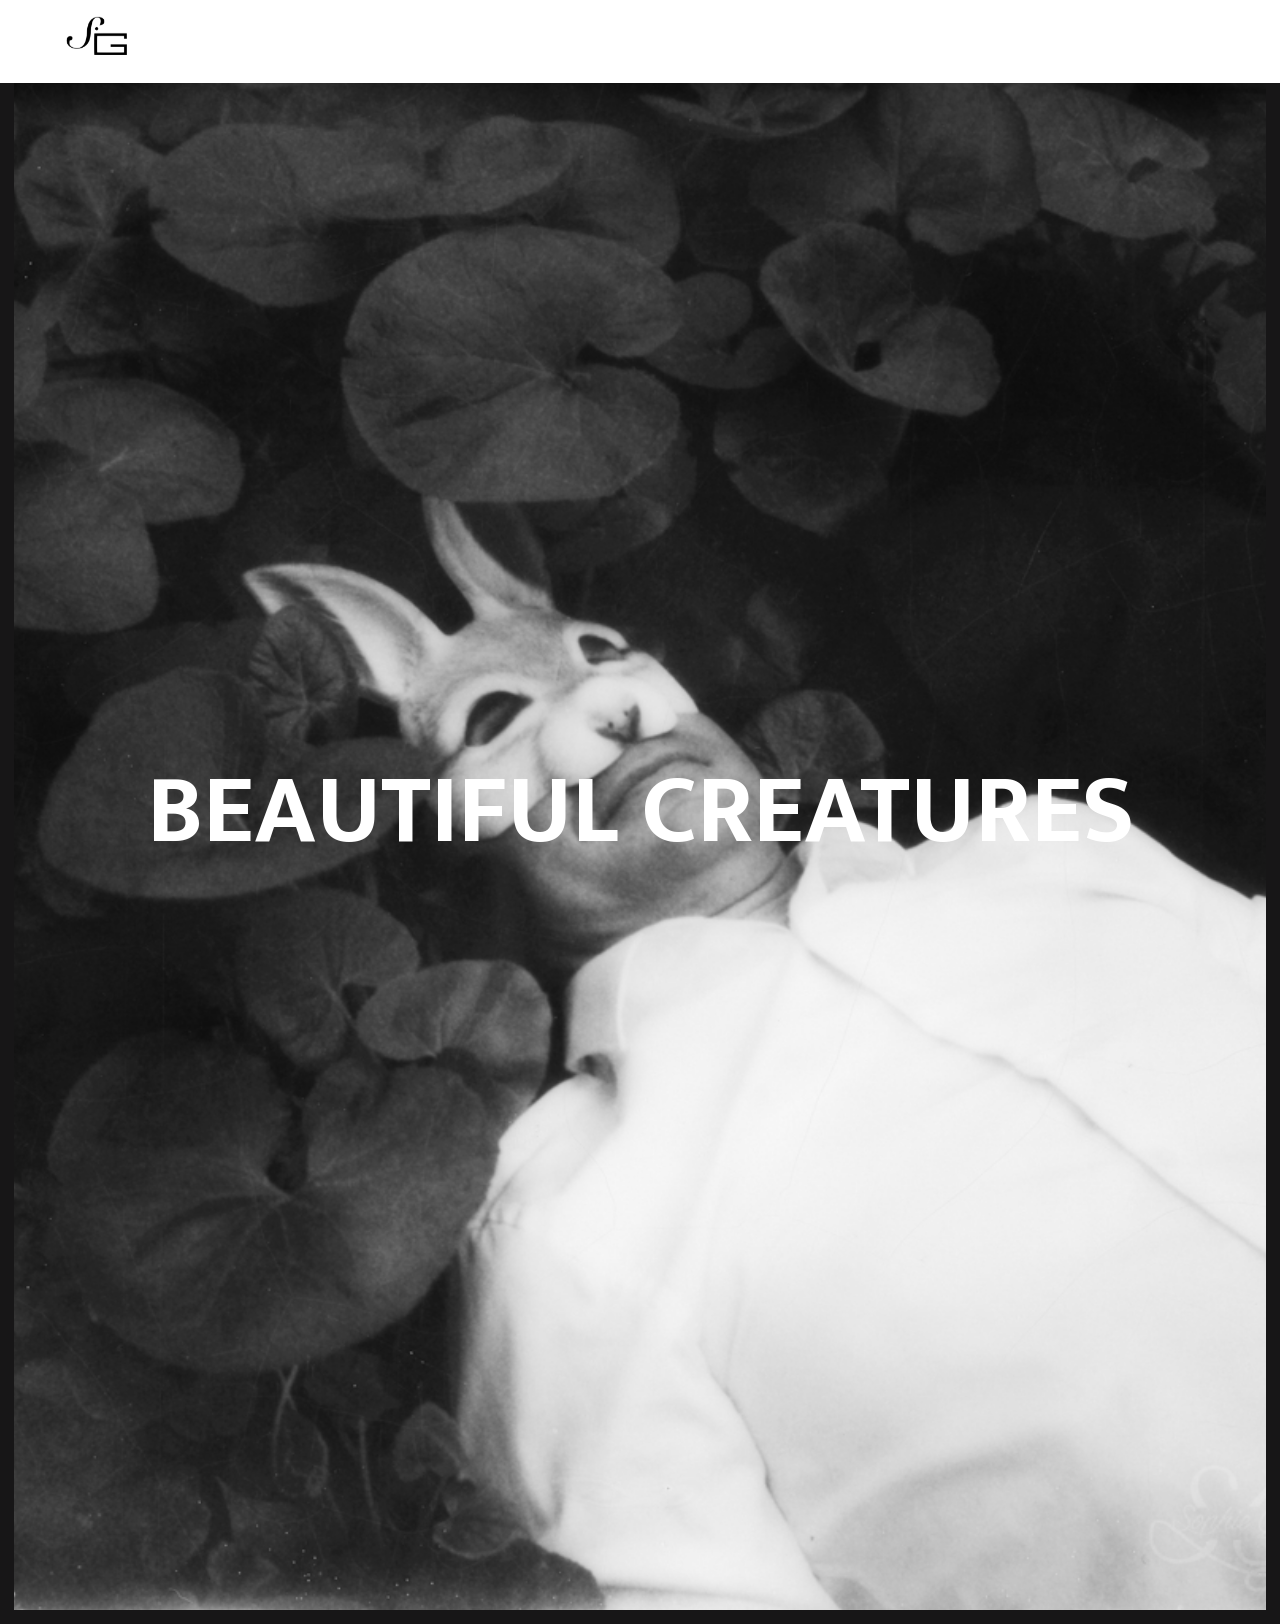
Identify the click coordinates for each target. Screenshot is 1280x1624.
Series (494, 48)
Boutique (685, 48)
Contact (776, 48)
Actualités (583, 48)
